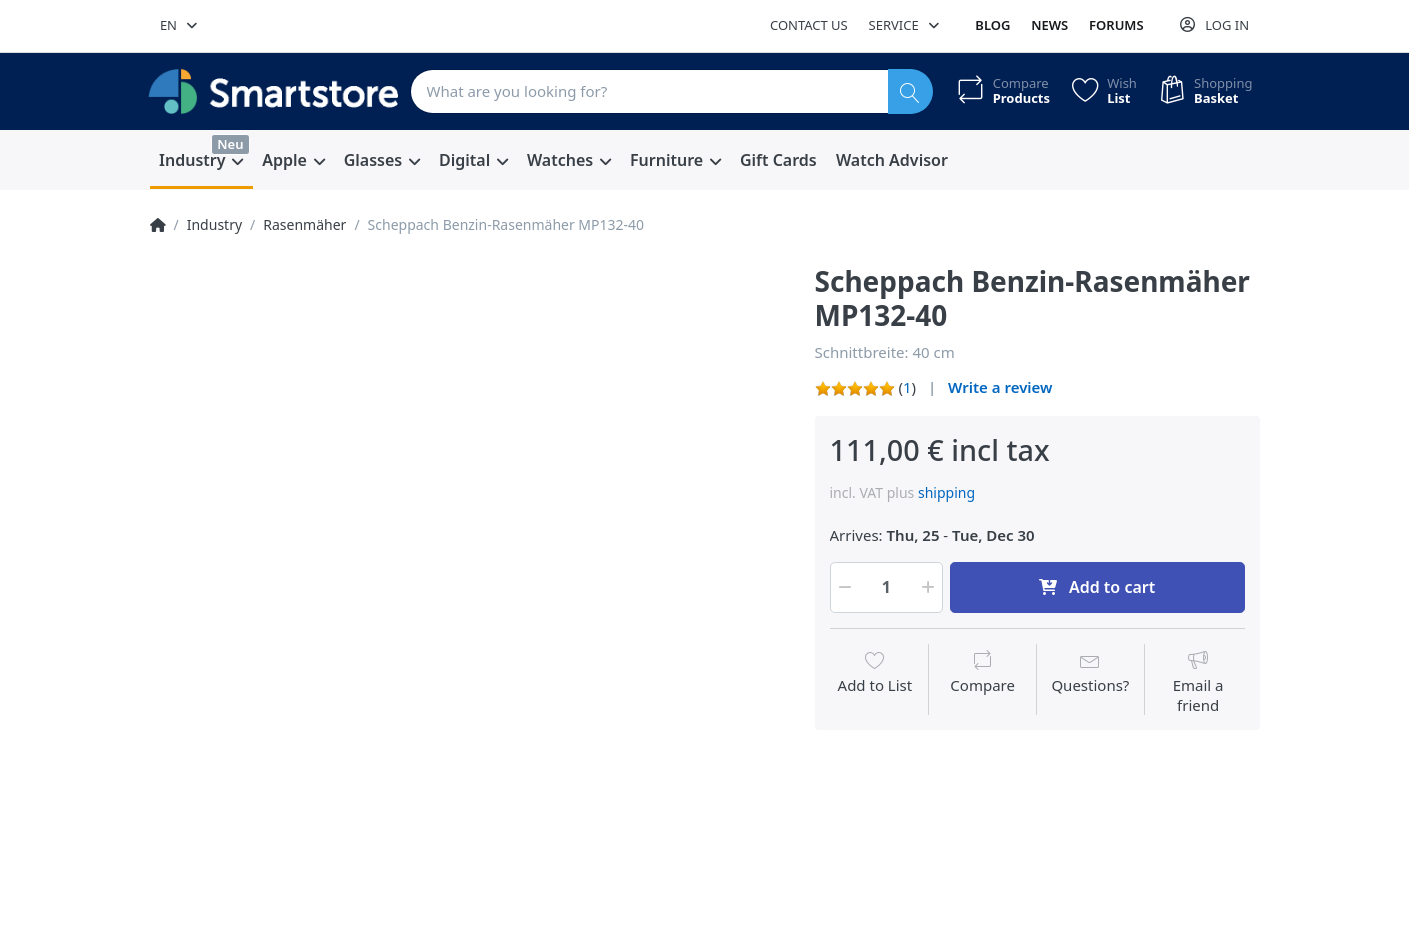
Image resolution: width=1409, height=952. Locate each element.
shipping (946, 492)
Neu (230, 144)
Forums (1116, 25)
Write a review (1000, 387)
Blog (992, 25)
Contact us (809, 25)
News (1049, 25)
